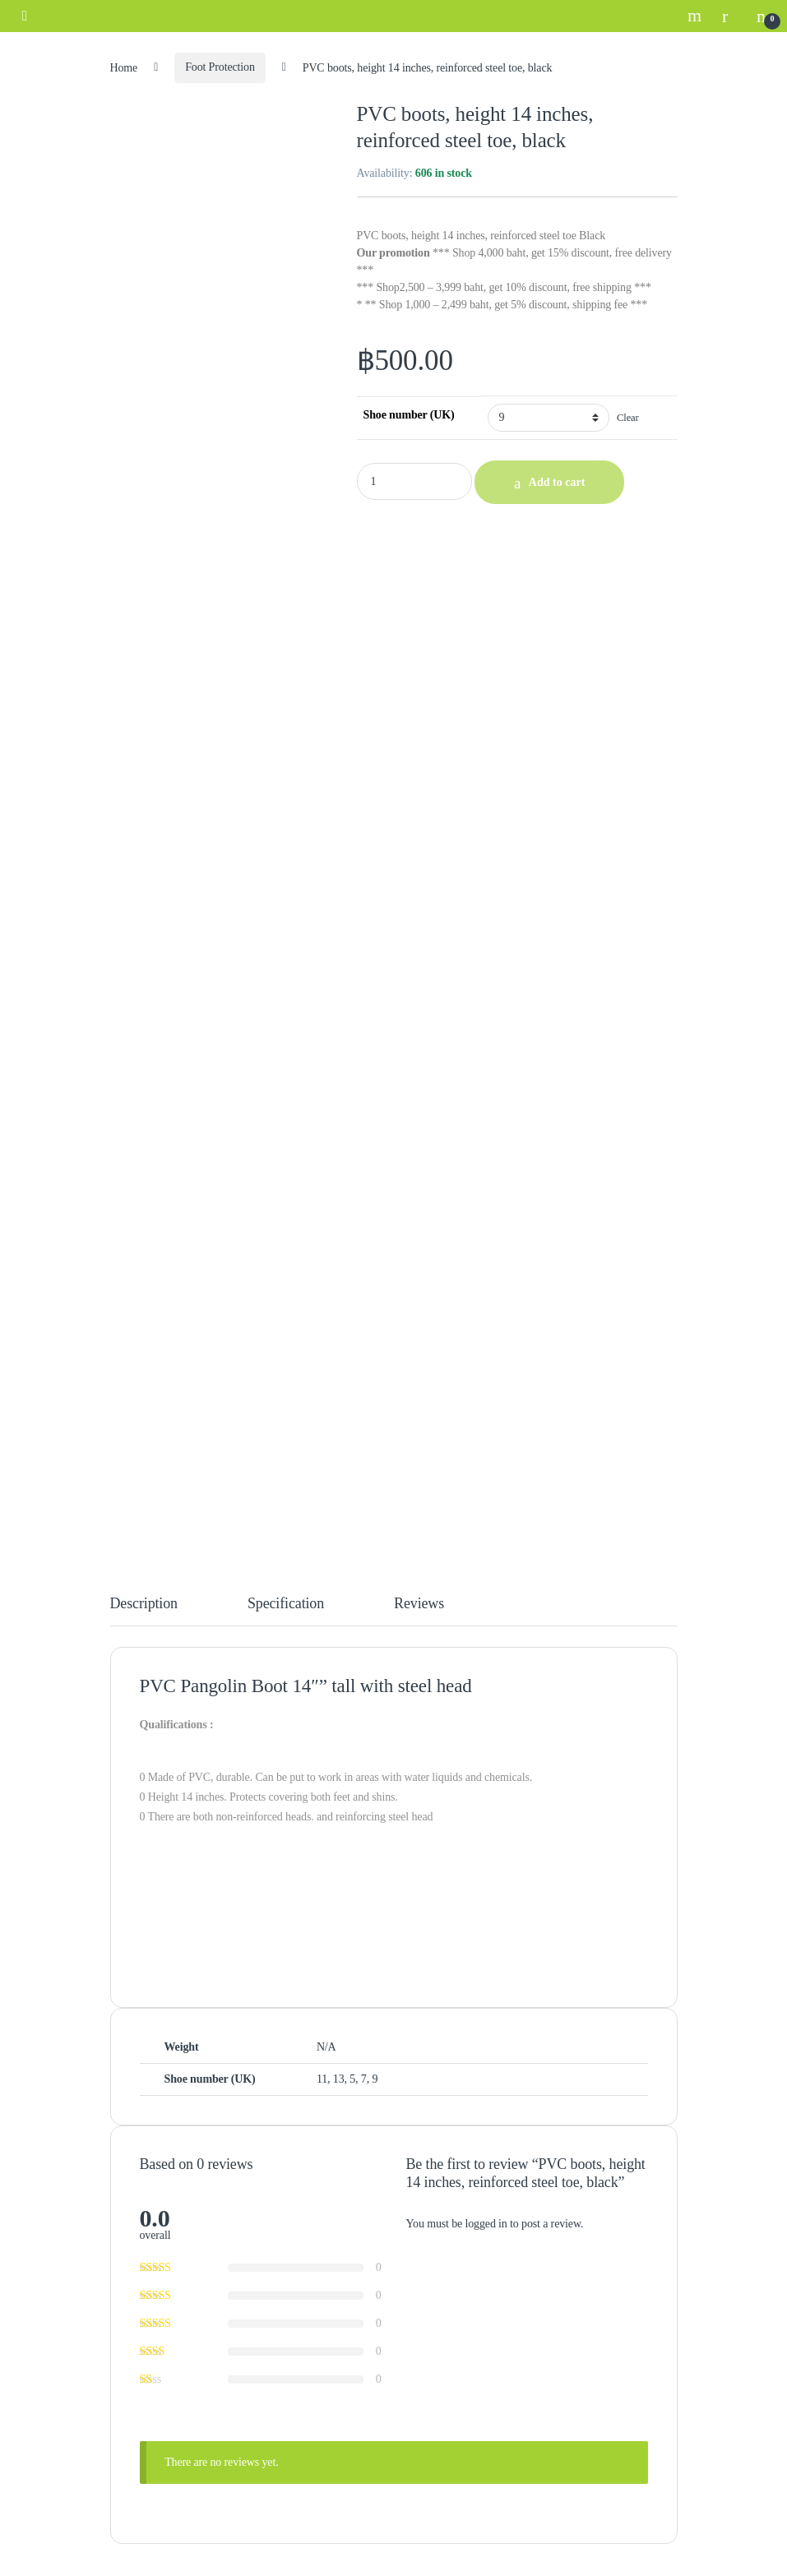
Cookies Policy (161, 2226)
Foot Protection (220, 67)
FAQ (138, 2200)
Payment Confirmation (178, 2124)
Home (124, 67)
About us (147, 2342)
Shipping (147, 2150)
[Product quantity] (414, 481)
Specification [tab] (286, 672)
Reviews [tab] (419, 672)
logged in (486, 1292)
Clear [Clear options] (628, 417)
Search (696, 16)
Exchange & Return (171, 2175)
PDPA (141, 2251)
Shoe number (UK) (409, 415)
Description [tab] (144, 672)
